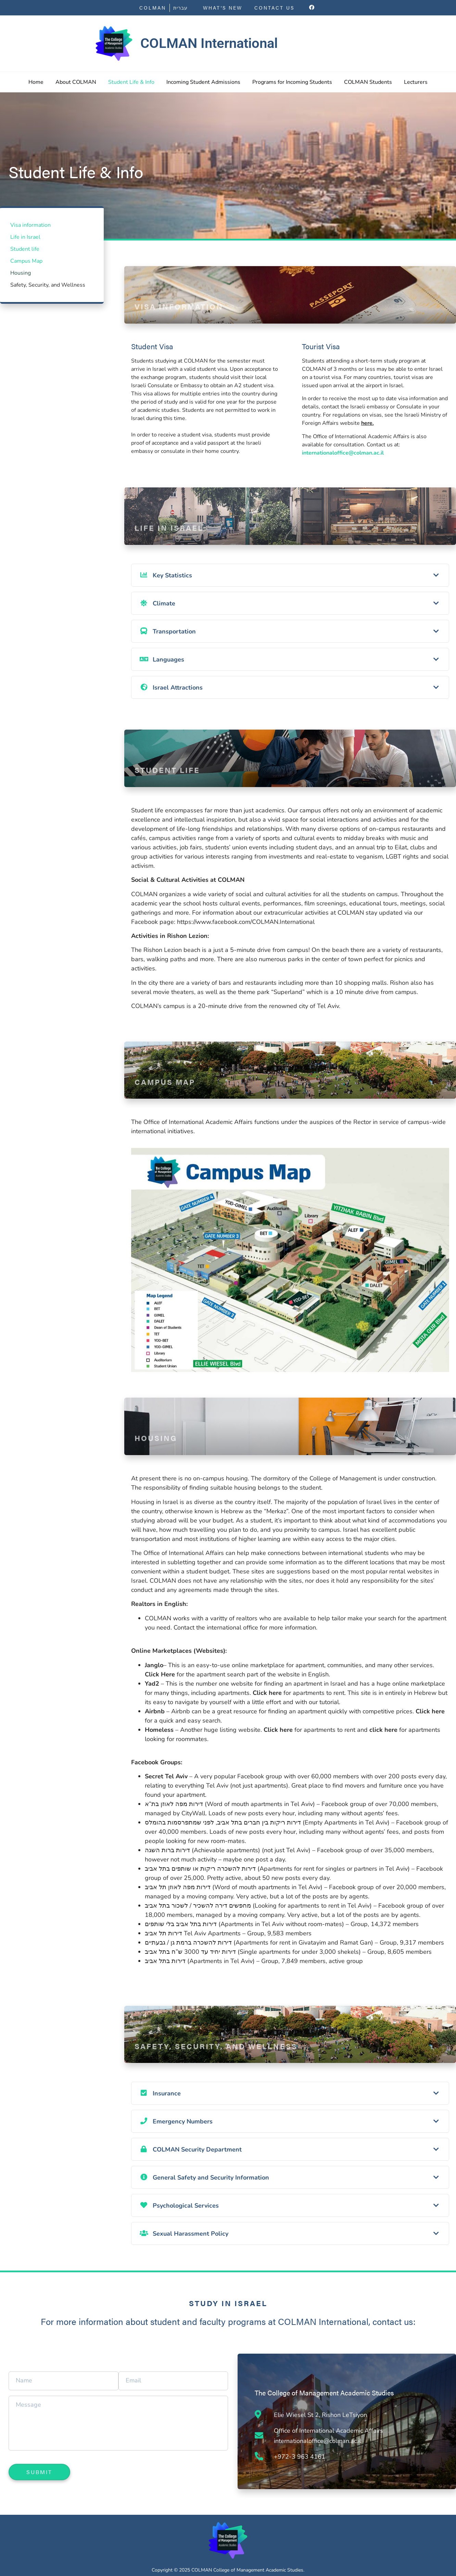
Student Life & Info (131, 82)
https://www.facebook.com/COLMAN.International (246, 922)
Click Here (160, 1674)
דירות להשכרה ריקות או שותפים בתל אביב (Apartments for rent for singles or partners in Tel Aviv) (277, 1869)
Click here (267, 1693)
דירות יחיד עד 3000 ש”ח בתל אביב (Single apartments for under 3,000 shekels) (253, 1952)
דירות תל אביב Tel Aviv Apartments (193, 1933)
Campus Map (26, 261)
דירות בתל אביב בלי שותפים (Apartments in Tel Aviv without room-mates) (244, 1924)
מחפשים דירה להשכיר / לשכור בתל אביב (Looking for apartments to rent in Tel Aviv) (258, 1905)
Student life (24, 249)
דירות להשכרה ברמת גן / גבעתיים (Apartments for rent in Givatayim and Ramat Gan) (259, 1942)
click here (383, 1730)
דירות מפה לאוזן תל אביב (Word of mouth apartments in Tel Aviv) (233, 1887)
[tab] (290, 575)
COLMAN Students (368, 82)
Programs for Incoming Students (292, 82)
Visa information (30, 225)
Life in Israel (25, 237)
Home (35, 82)
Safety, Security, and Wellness (47, 285)
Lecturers (416, 82)
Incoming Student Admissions (203, 82)
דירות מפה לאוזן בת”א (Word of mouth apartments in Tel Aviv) (230, 1804)
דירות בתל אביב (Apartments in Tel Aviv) (200, 1961)
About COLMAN (75, 82)
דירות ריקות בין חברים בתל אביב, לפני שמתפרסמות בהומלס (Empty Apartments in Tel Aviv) (267, 1822)
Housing (20, 273)
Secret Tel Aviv (166, 1776)
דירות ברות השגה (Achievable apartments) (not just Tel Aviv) (228, 1850)
